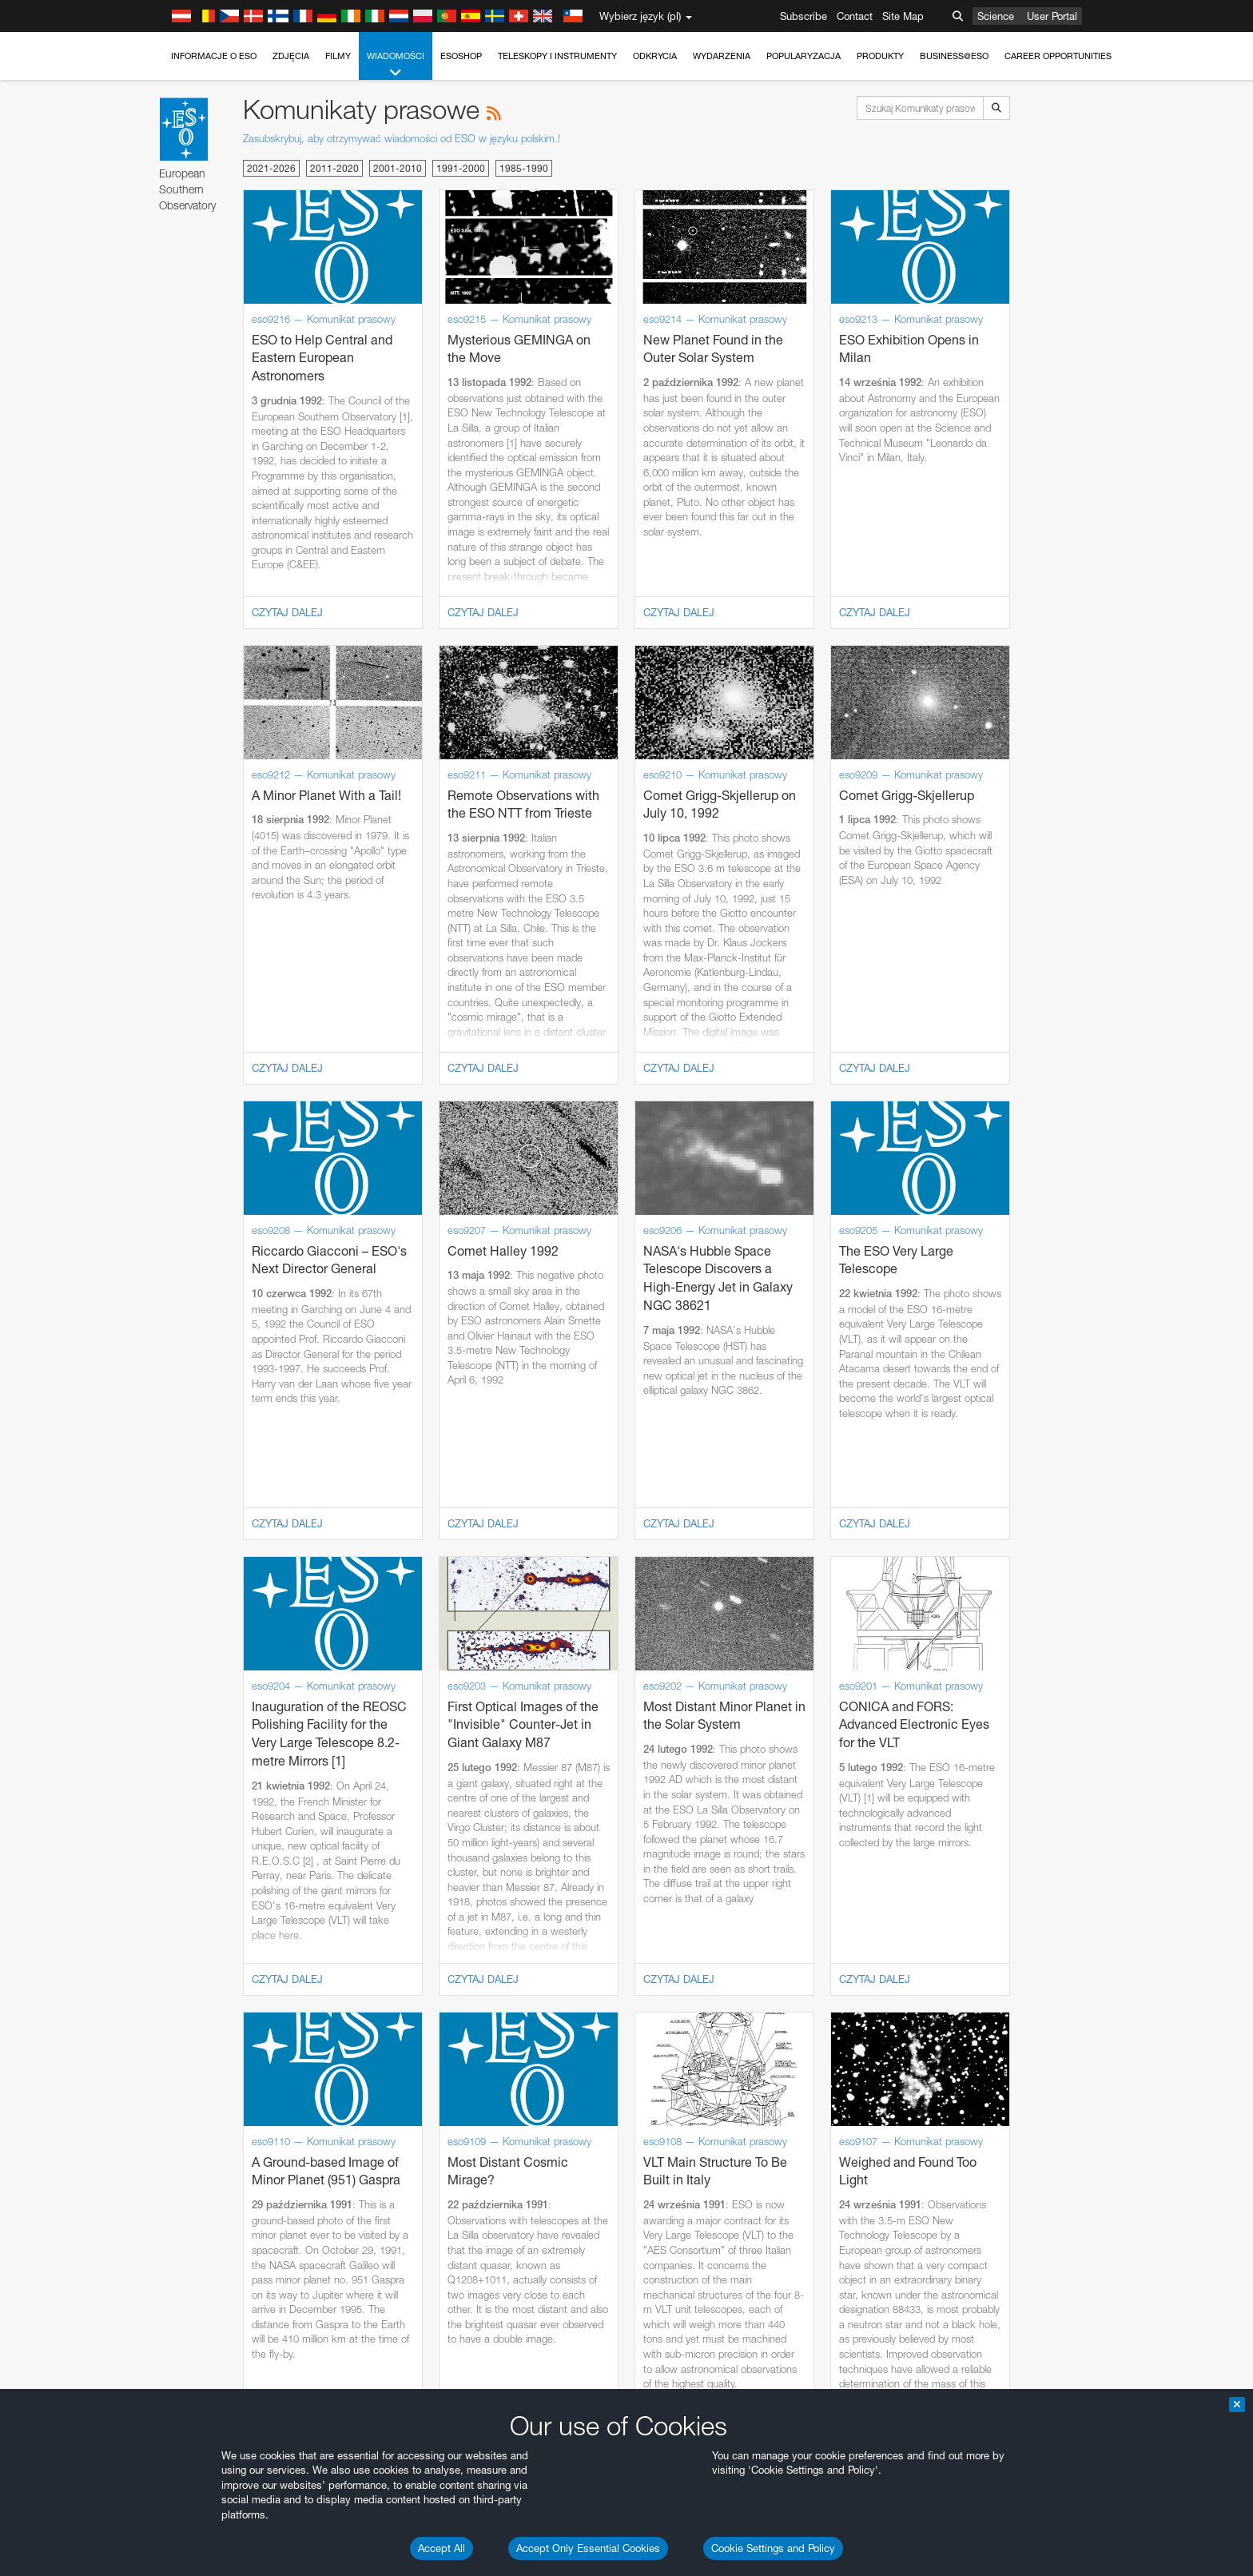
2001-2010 (397, 168)
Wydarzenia (721, 56)
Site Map (903, 16)
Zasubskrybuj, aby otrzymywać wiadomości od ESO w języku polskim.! (401, 138)
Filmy (338, 56)
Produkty (880, 56)
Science (995, 16)
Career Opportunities (1058, 56)
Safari (185, 2135)
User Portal (1052, 16)
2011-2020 (334, 168)
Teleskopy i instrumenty (557, 56)
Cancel (254, 2371)
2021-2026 (271, 168)
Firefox (187, 2121)
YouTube (160, 1798)
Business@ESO (954, 56)
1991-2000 (460, 168)
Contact (855, 16)
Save (176, 2371)
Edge (185, 2106)
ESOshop (461, 56)
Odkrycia (655, 56)
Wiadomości (395, 65)
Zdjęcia (290, 56)
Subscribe (803, 16)
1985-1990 (523, 168)
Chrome (191, 2091)
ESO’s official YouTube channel (501, 1798)
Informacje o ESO (214, 56)
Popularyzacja (803, 56)
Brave (186, 2076)
